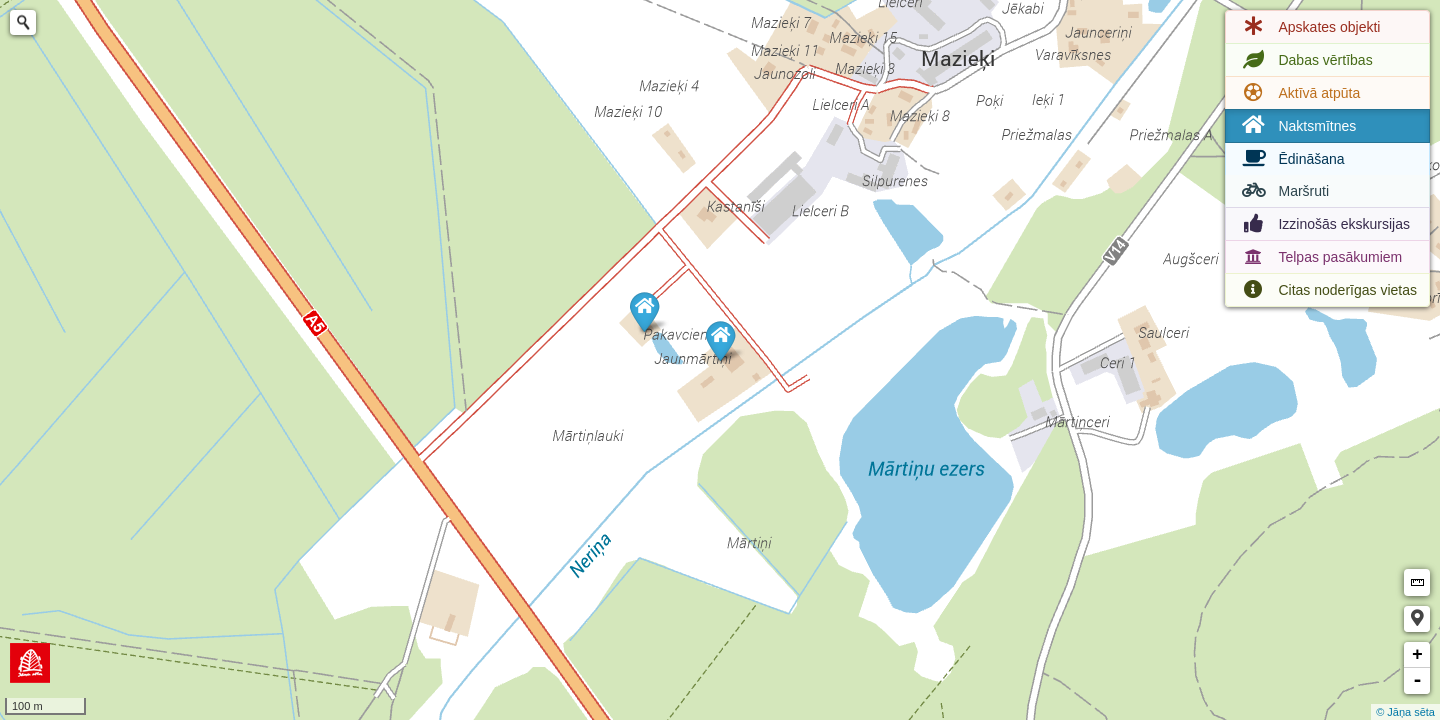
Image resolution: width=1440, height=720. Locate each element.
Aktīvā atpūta (1299, 93)
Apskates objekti (1309, 27)
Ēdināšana (1291, 159)
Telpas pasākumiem (1320, 257)
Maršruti (1283, 191)
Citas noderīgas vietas (1327, 290)
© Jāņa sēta (1405, 712)
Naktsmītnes (1297, 125)
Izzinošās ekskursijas (1324, 224)
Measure (1417, 582)
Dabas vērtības (1305, 60)
